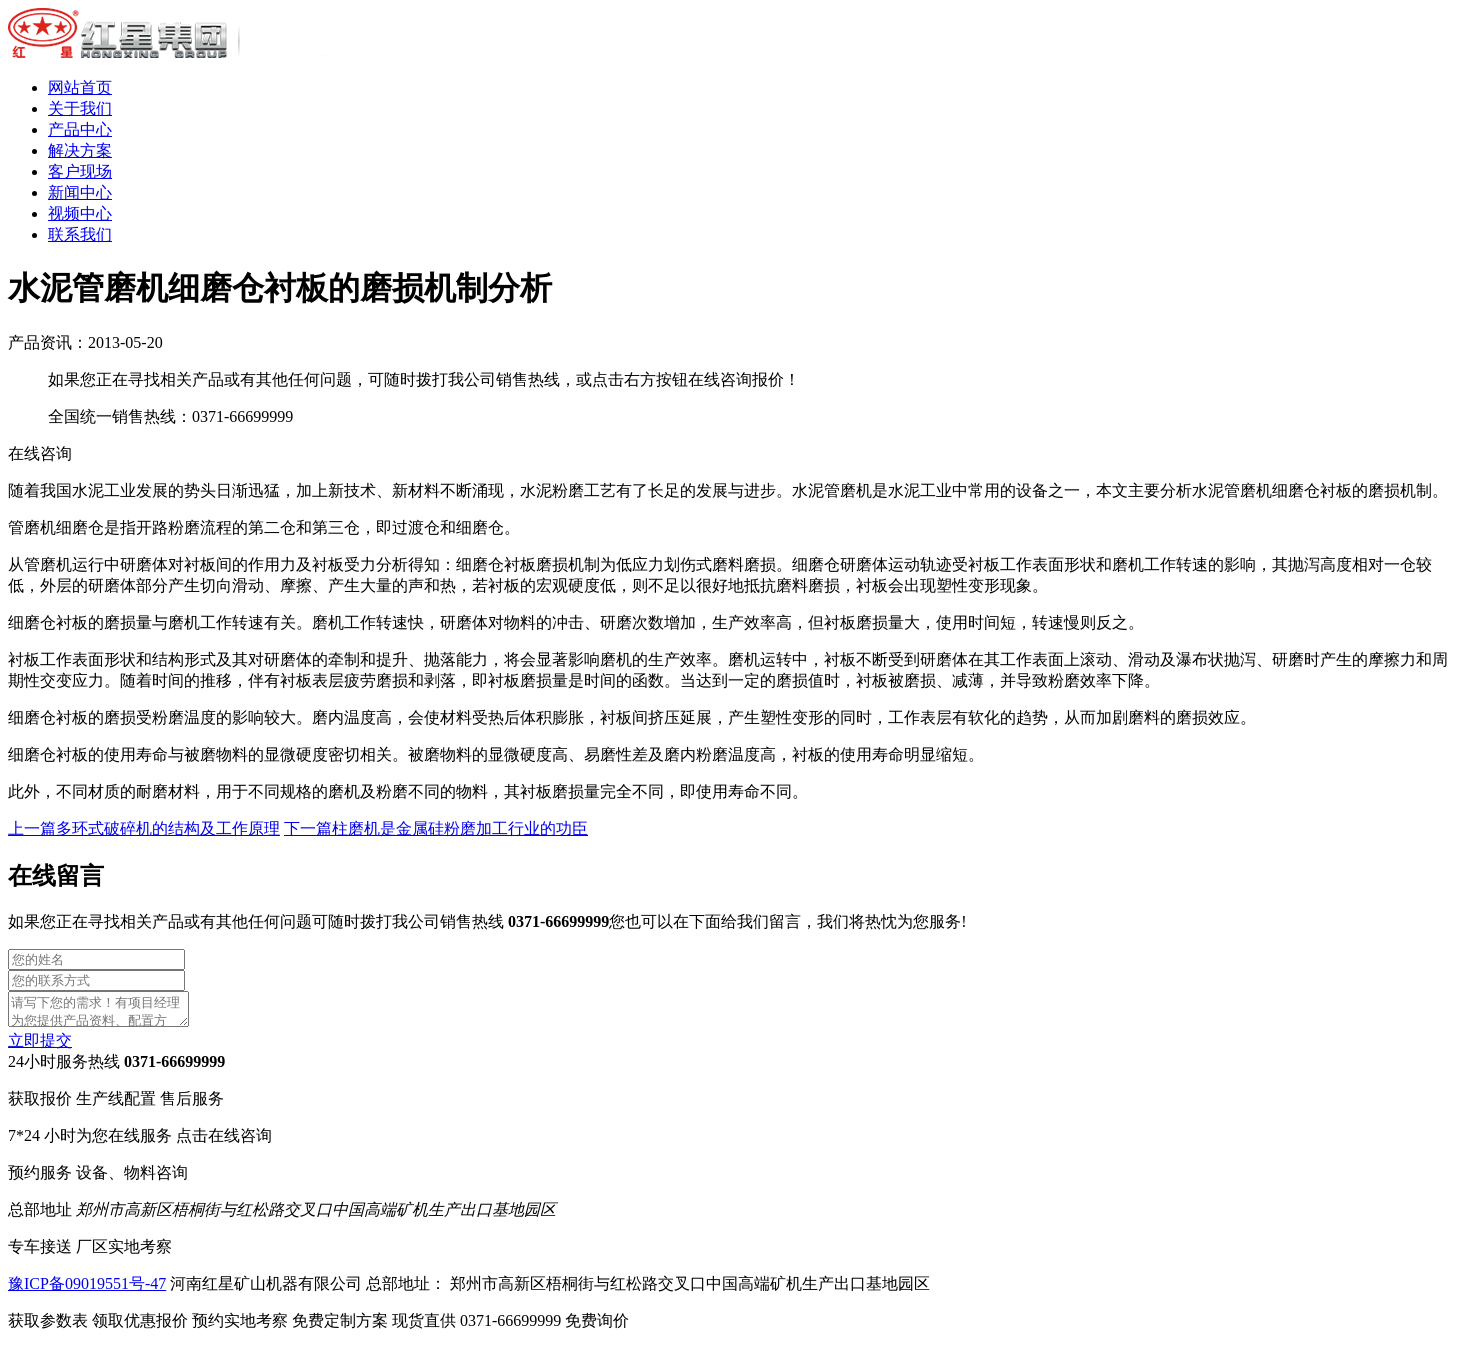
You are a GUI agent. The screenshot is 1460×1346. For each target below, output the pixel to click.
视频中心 (80, 213)
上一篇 (144, 828)
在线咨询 (40, 453)
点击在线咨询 (224, 1141)
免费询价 (597, 1326)
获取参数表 (100, 1326)
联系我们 (80, 234)
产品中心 (80, 129)
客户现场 (80, 171)
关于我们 (80, 108)
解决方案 (80, 150)
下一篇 (436, 828)
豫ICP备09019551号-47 (87, 1289)
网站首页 (80, 87)
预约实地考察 (292, 1326)
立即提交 (40, 1046)
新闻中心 (80, 192)
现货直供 (478, 1326)
